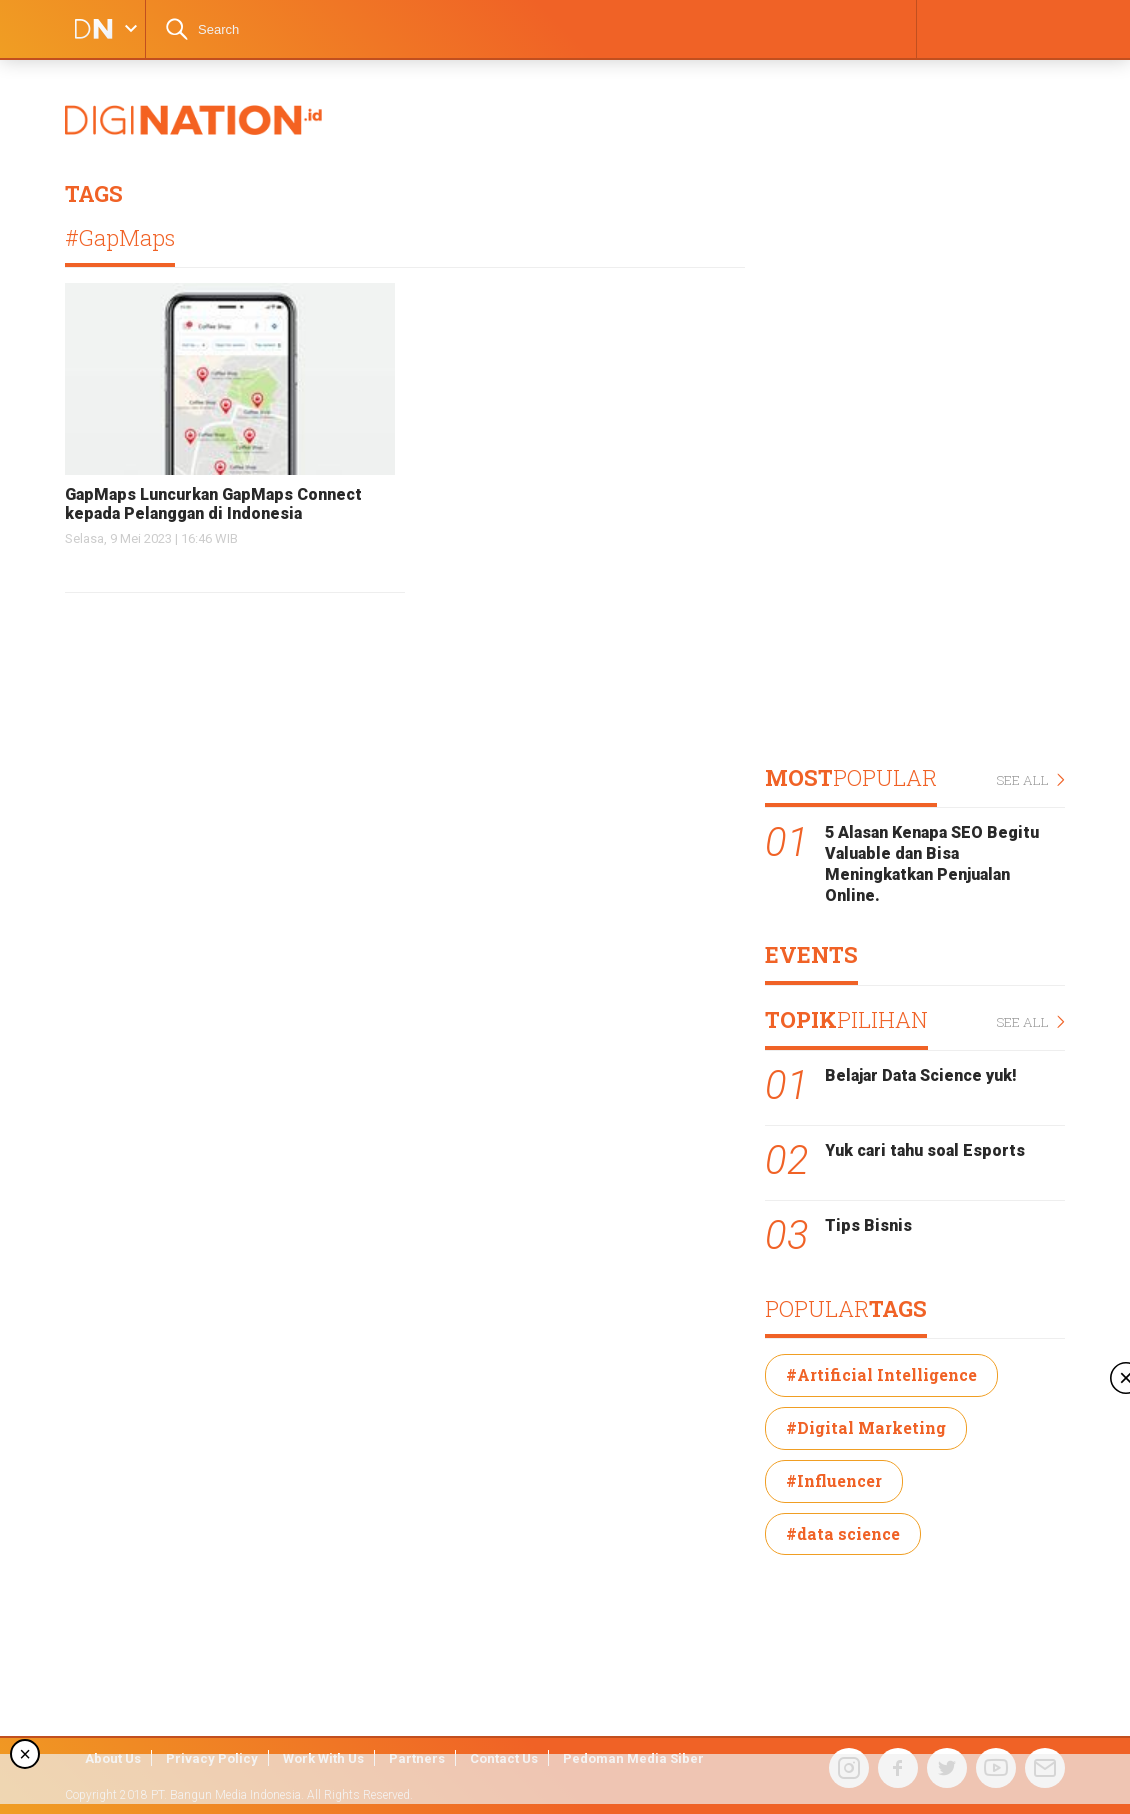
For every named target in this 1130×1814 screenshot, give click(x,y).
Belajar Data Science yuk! (921, 1075)
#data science (843, 1533)
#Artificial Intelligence (881, 1374)
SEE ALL (1030, 780)
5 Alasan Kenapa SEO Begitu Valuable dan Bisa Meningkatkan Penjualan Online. (932, 863)
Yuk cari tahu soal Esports (925, 1150)
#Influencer (834, 1480)
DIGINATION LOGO (87, 29)
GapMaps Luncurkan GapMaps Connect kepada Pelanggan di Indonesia (213, 504)
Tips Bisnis (868, 1225)
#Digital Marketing (866, 1427)
